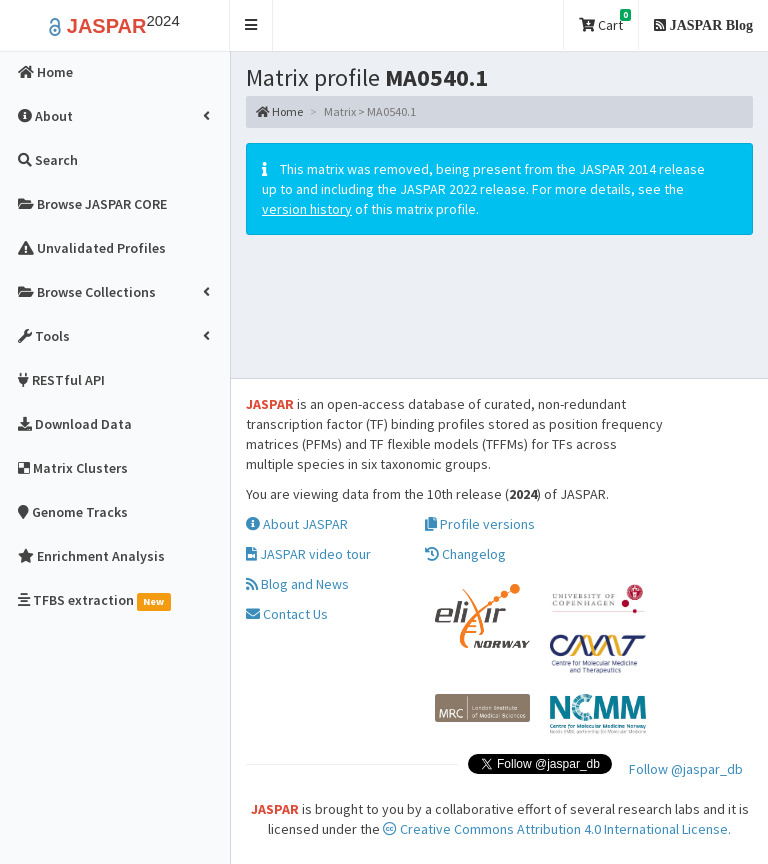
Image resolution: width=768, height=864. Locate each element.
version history (307, 209)
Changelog (465, 554)
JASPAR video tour (308, 554)
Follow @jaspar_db (686, 769)
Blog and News (297, 584)
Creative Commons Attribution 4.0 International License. (557, 829)
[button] (251, 25)
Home (279, 111)
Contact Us (287, 614)
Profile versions (480, 524)
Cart (605, 21)
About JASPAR (297, 524)
